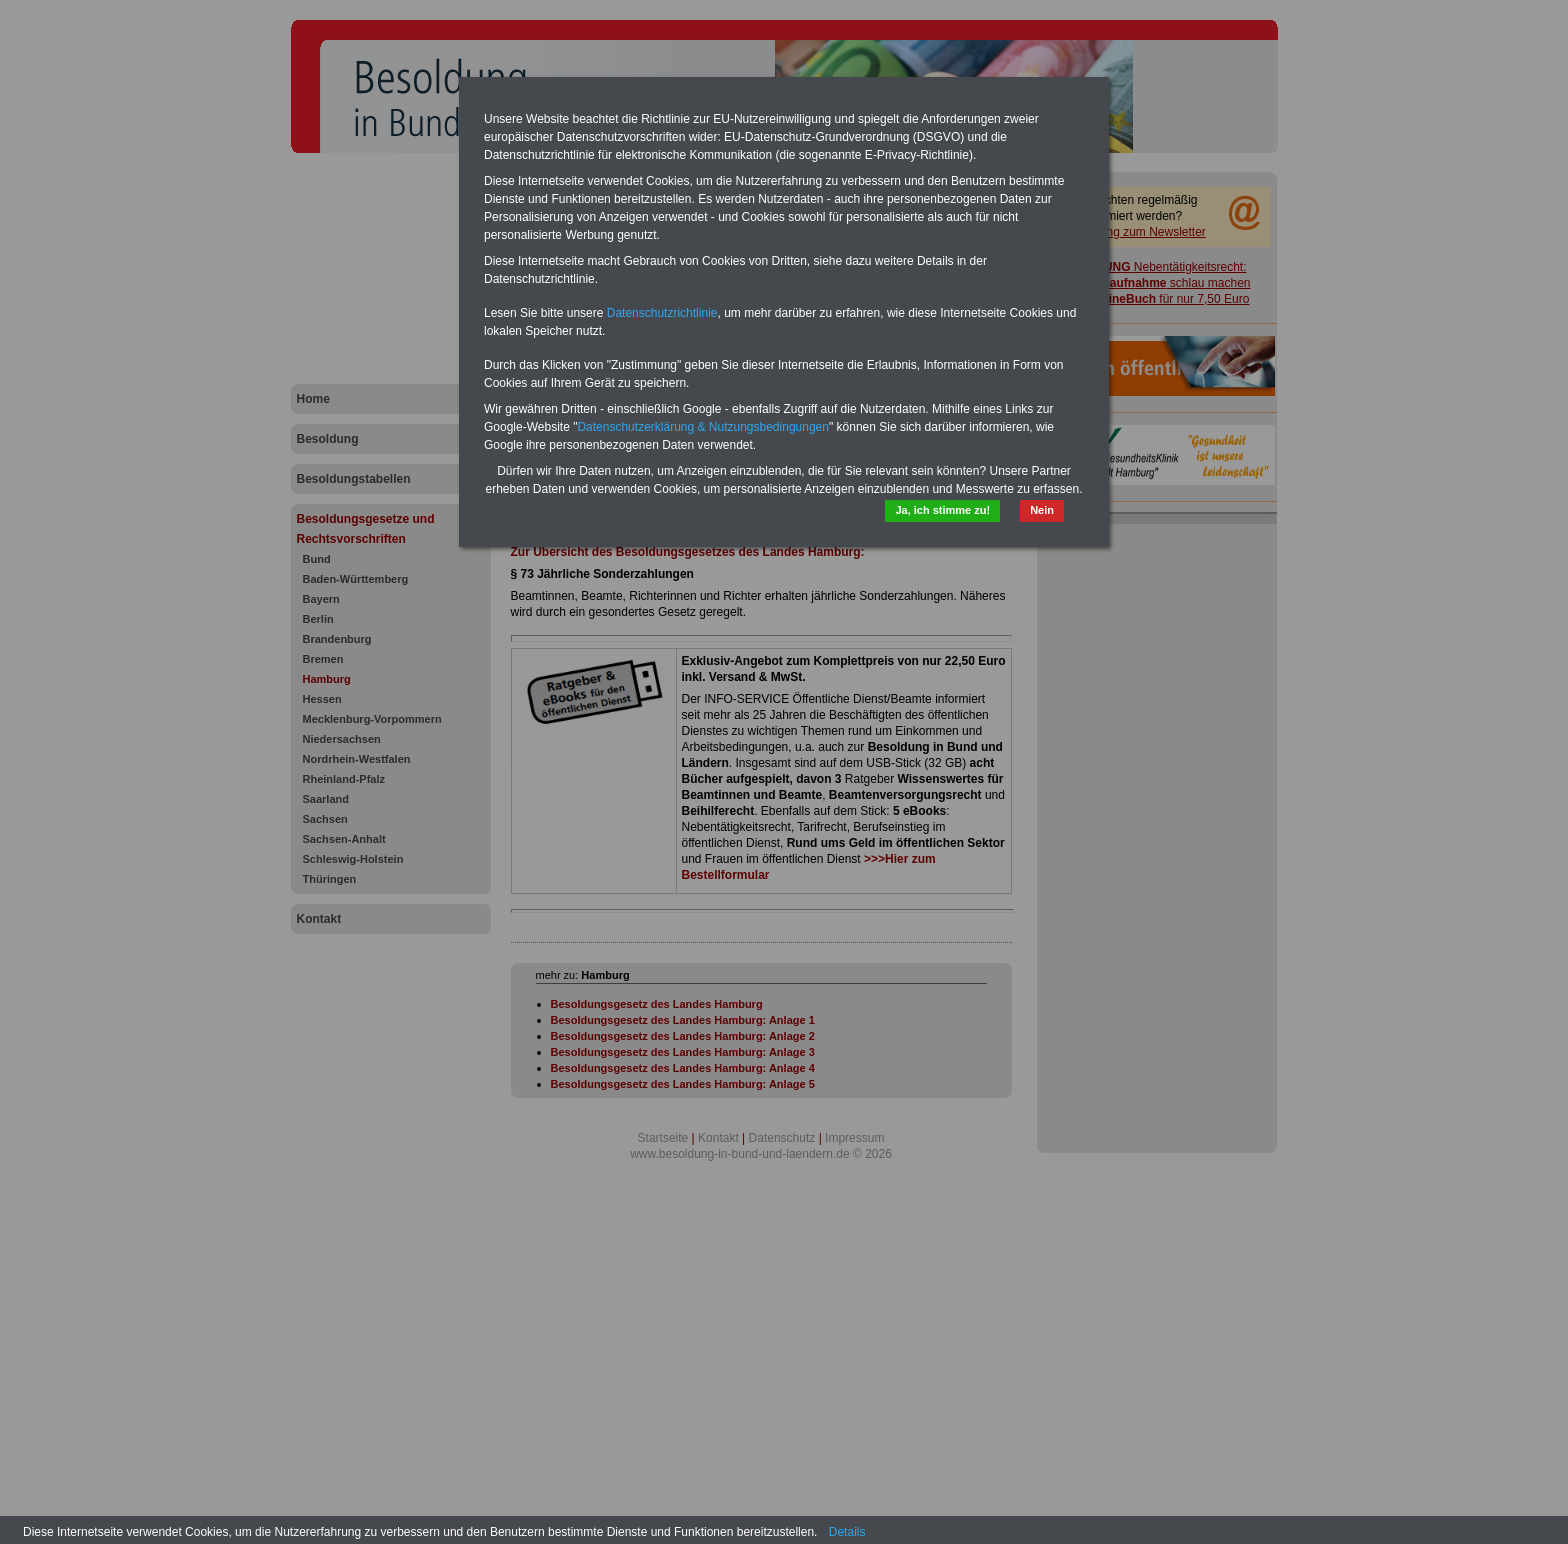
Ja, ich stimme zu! (942, 510)
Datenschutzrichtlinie (662, 313)
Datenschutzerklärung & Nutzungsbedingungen (703, 427)
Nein (1042, 510)
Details (847, 1532)
